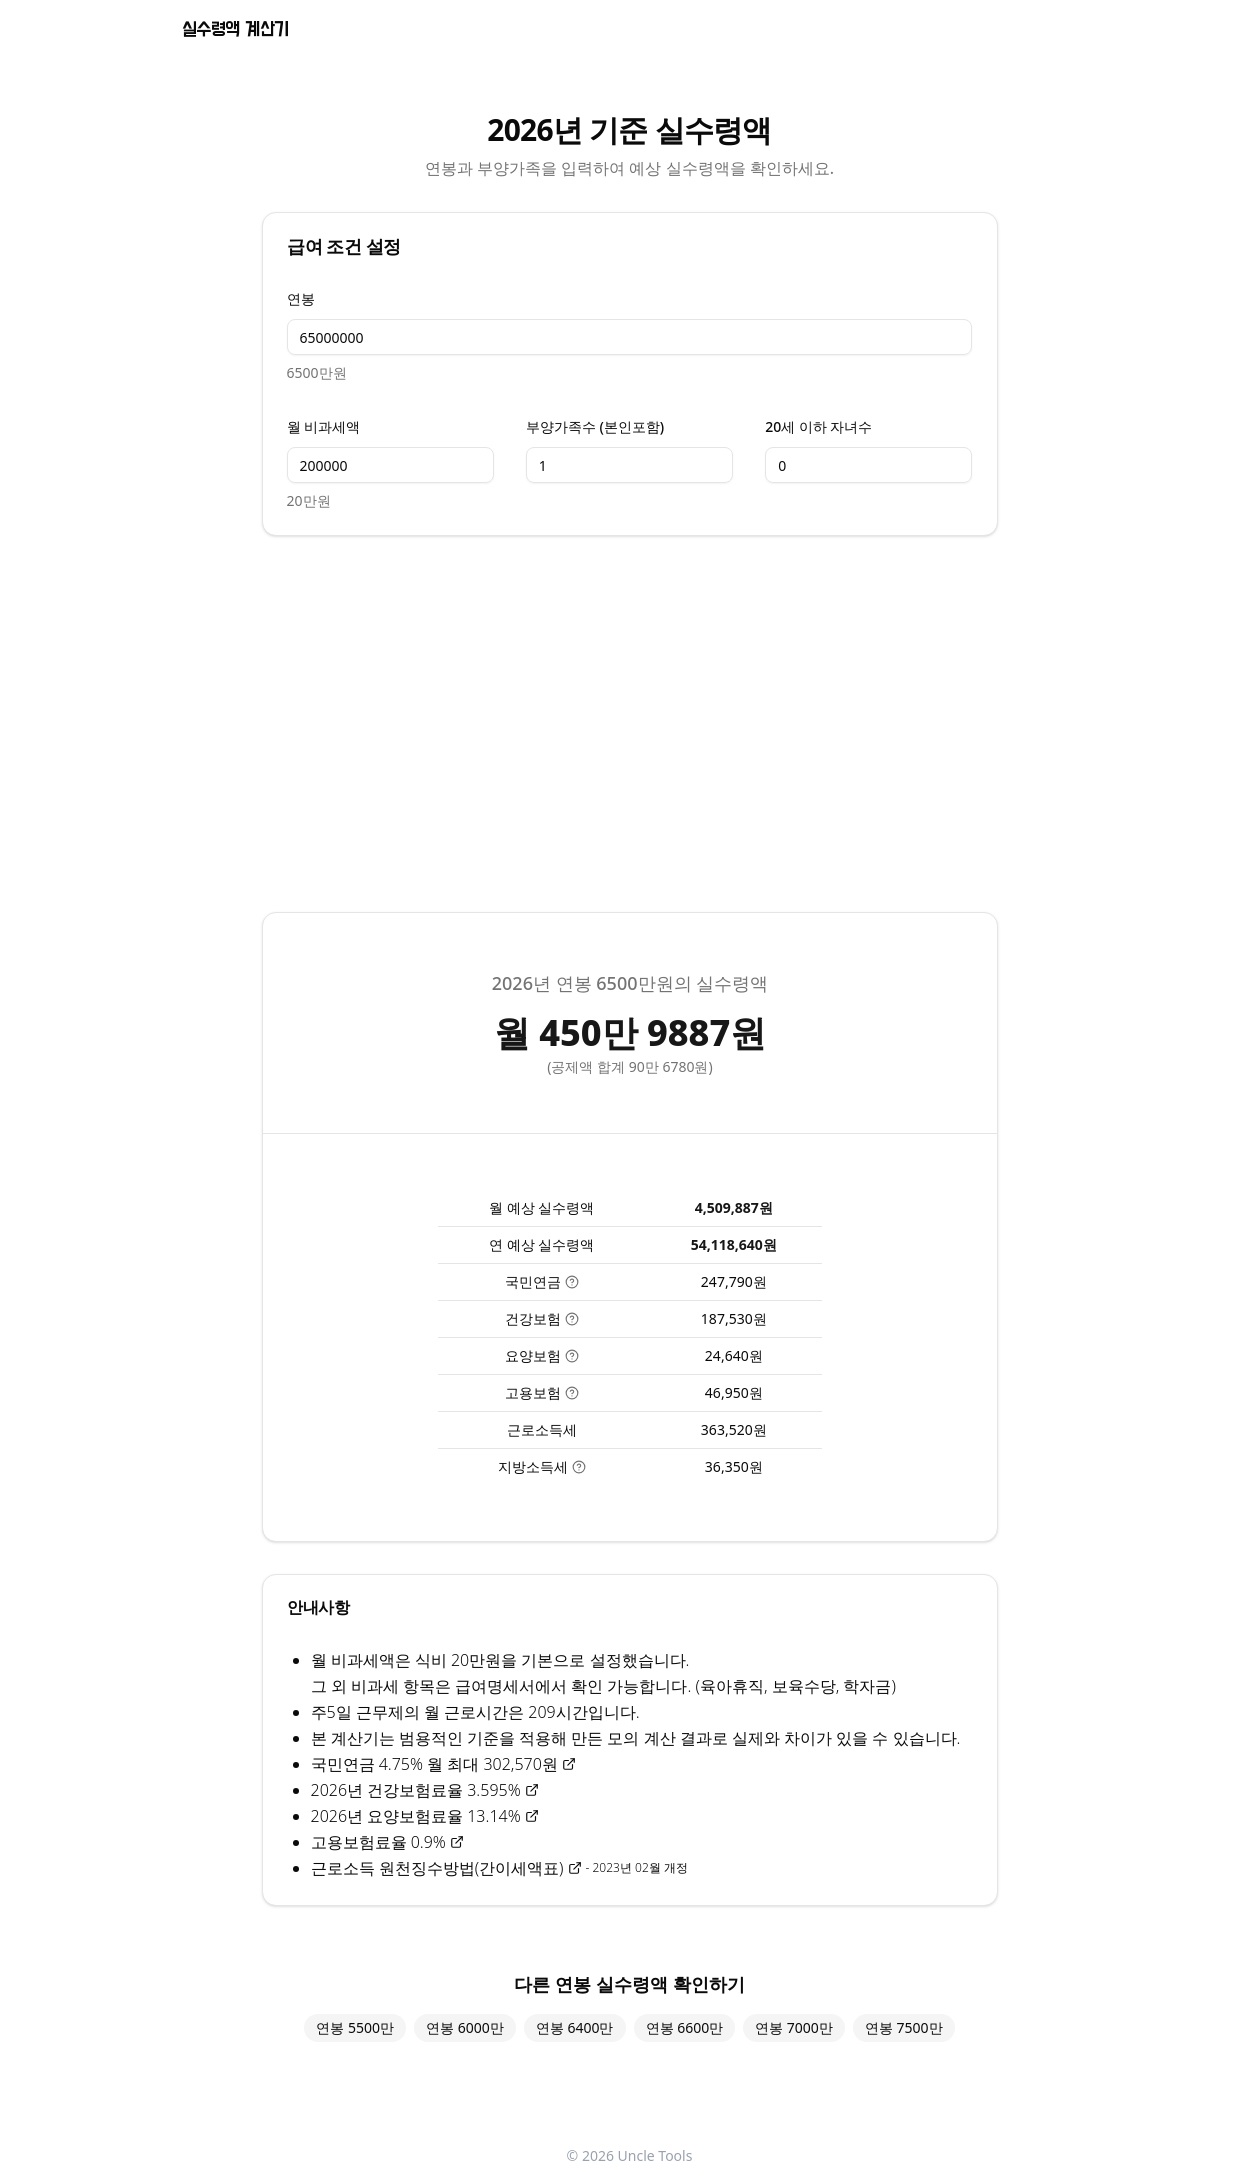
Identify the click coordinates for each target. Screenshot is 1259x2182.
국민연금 (542, 1281)
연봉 (301, 298)
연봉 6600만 (685, 2027)
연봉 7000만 (794, 2027)
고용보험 (542, 1392)
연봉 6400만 (575, 2027)
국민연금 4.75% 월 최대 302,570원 (443, 1764)
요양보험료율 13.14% (453, 1816)
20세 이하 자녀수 (818, 426)
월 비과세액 (324, 426)
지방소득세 (542, 1466)
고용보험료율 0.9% (387, 1842)
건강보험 (542, 1318)
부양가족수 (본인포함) (595, 426)
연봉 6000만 (465, 2027)
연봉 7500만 (904, 2027)
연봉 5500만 (355, 2027)
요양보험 (542, 1355)
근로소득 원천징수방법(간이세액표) (446, 1868)
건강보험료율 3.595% (453, 1790)
